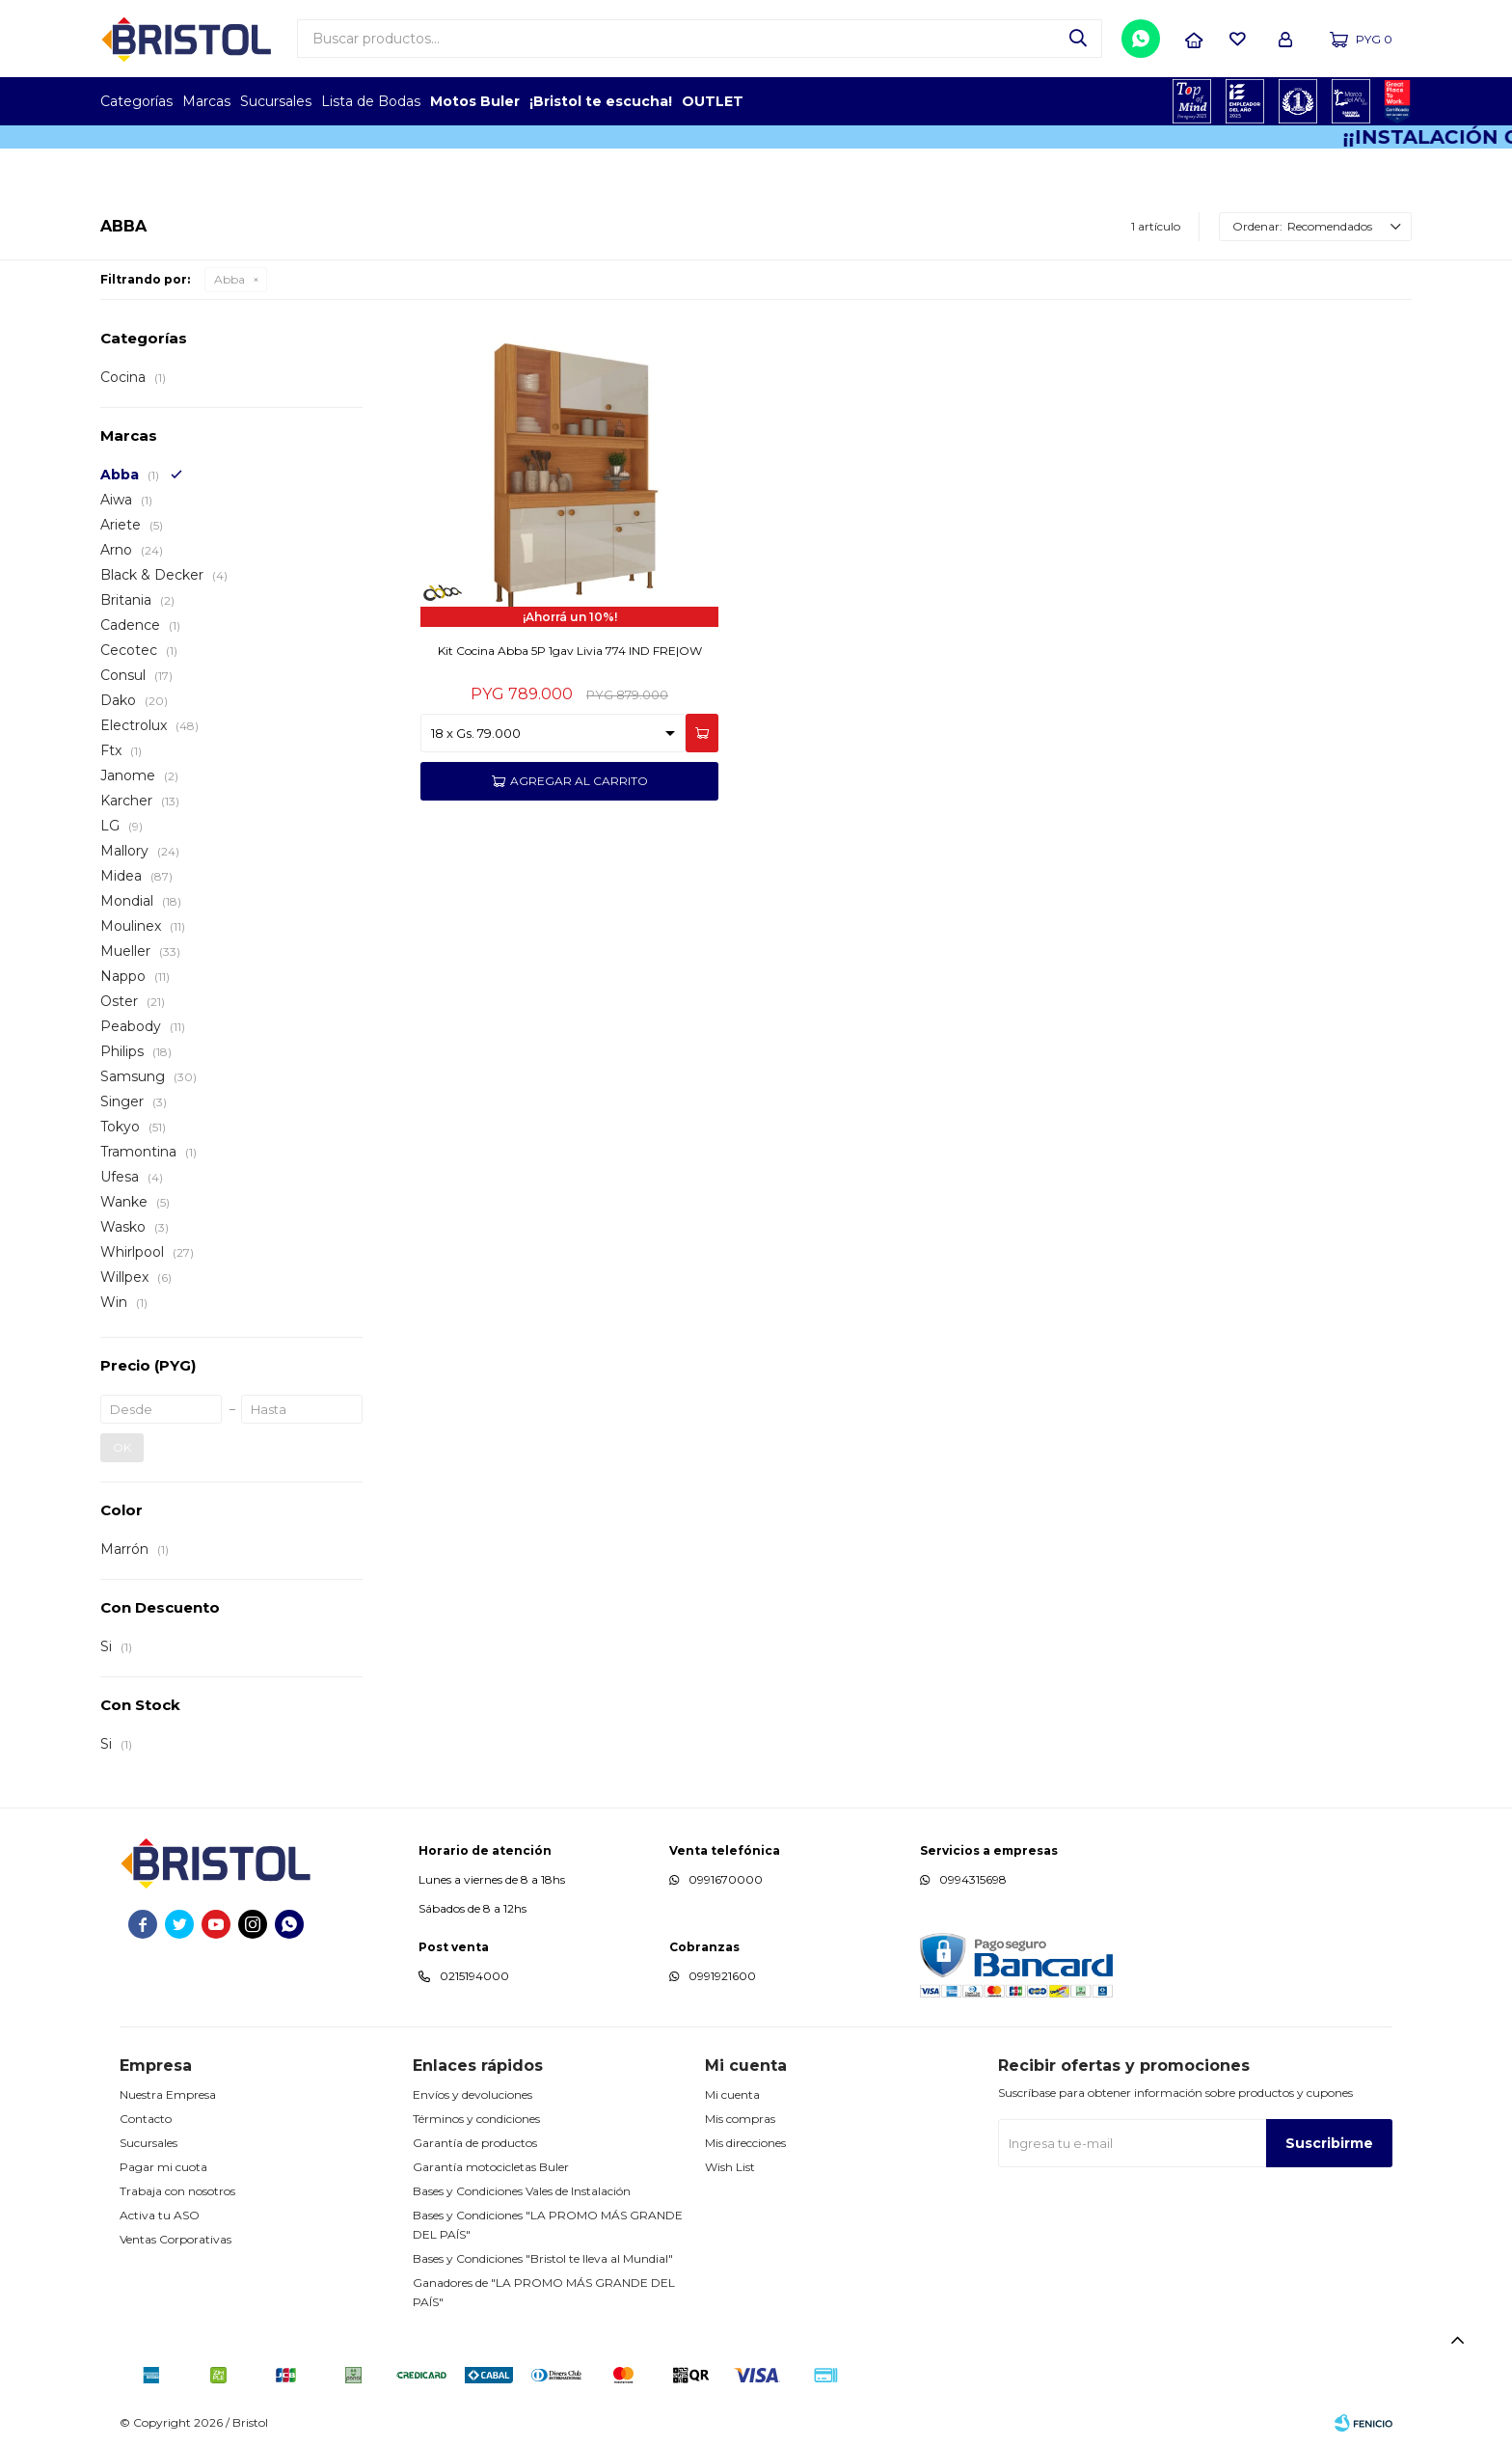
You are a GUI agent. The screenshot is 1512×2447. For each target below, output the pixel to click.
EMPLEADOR (1245, 101)
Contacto (146, 2118)
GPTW (1397, 101)
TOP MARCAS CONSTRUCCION (1298, 101)
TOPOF (1192, 101)
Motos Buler (475, 101)
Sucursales (275, 101)
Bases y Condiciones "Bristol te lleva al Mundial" (543, 2258)
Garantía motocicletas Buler (491, 2167)
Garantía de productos (475, 2142)
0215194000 (474, 1976)
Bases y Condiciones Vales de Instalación (522, 2191)
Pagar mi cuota (163, 2167)
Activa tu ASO (160, 2215)
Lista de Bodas (370, 101)
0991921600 (722, 1976)
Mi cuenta (732, 2094)
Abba (229, 279)
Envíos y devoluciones (472, 2094)
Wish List (730, 2167)
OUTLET (712, 101)
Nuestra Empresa (168, 2094)
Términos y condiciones (476, 2118)
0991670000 (725, 1879)
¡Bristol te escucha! (600, 101)
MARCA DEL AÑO (1351, 101)
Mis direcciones (745, 2142)
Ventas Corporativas (175, 2239)
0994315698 (973, 1879)
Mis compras (740, 2118)
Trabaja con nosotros (177, 2191)
